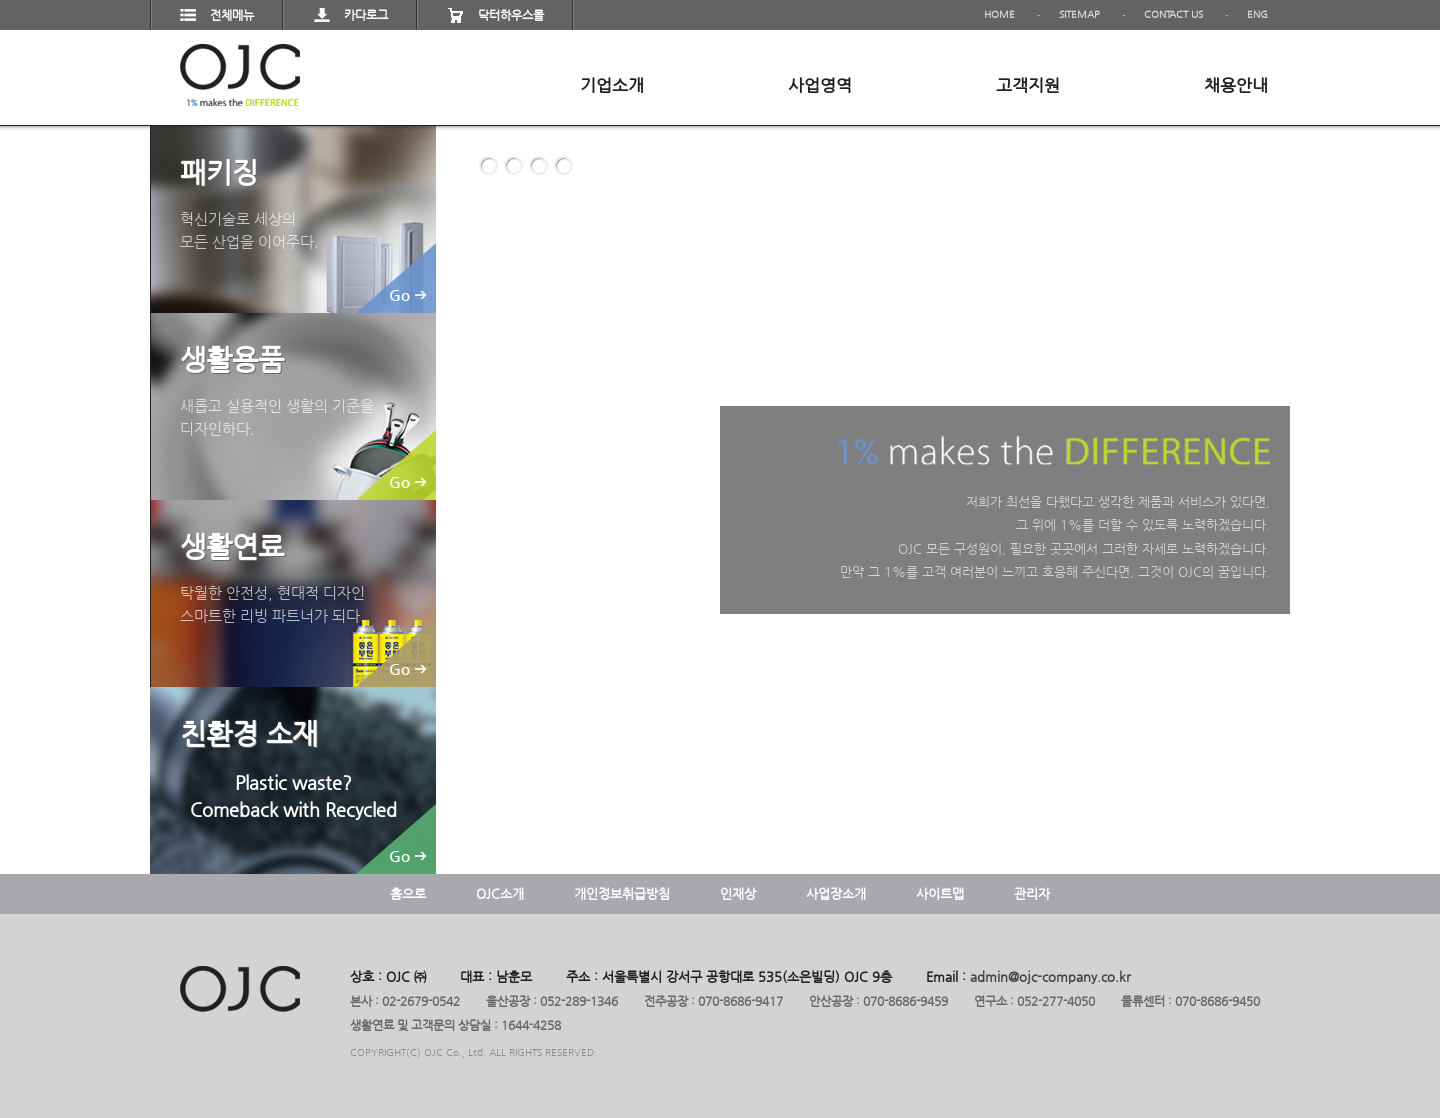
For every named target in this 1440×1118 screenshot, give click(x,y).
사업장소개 (836, 893)
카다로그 (366, 15)
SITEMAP (1079, 14)
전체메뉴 (232, 15)
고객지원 (1028, 85)
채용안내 (1236, 85)
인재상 (738, 893)
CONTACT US (1173, 14)
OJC (240, 75)
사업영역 (820, 85)
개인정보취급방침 (622, 893)
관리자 (1032, 893)
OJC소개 (500, 893)
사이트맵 (940, 893)
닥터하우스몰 (511, 15)
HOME (999, 14)
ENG (1257, 14)
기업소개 (612, 85)
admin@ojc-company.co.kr (1050, 976)
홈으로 (408, 893)
